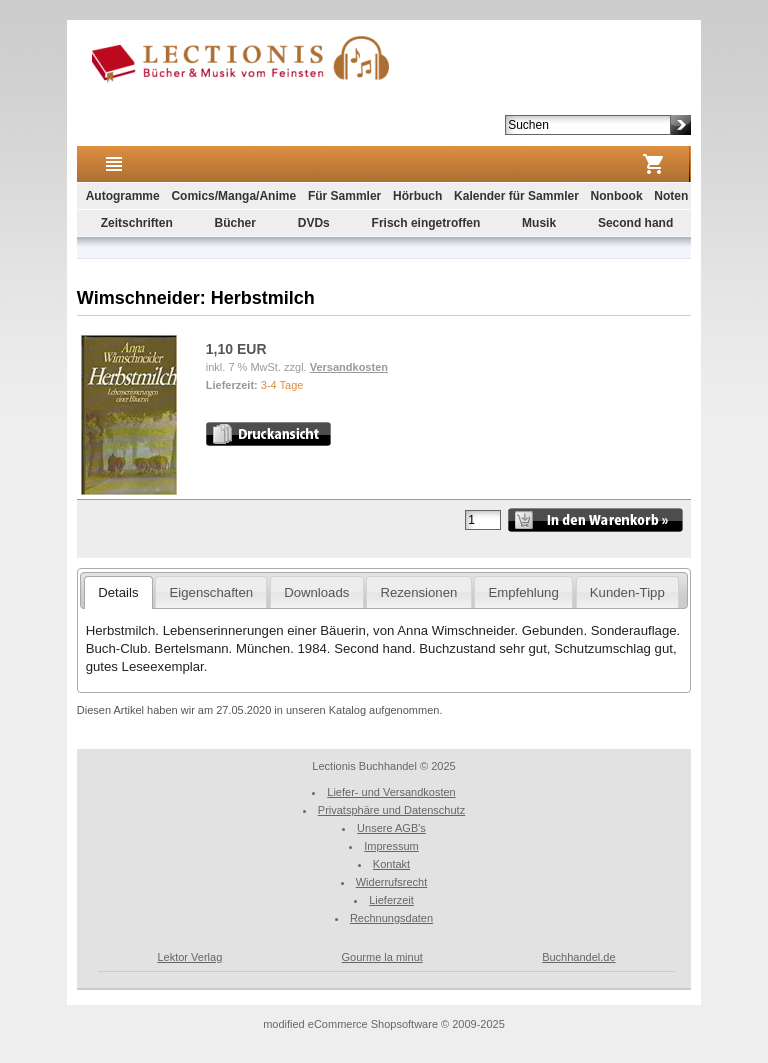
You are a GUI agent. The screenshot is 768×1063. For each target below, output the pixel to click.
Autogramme (123, 196)
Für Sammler (344, 196)
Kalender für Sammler (516, 196)
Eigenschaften (212, 592)
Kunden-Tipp (627, 592)
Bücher (235, 223)
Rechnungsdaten (391, 918)
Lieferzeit (391, 900)
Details (118, 592)
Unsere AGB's (391, 828)
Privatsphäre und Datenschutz (391, 810)
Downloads (316, 592)
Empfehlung (523, 592)
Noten (671, 196)
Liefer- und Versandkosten (391, 792)
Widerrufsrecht (392, 882)
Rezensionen (418, 592)
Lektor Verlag (189, 957)
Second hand (635, 223)
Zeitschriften (137, 223)
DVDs (314, 223)
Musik (539, 223)
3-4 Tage (282, 385)
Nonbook (617, 196)
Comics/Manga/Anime (233, 196)
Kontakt (391, 864)
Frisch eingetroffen (426, 223)
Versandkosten (349, 367)
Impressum (391, 846)
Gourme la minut (382, 957)
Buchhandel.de (578, 957)
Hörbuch (417, 196)
